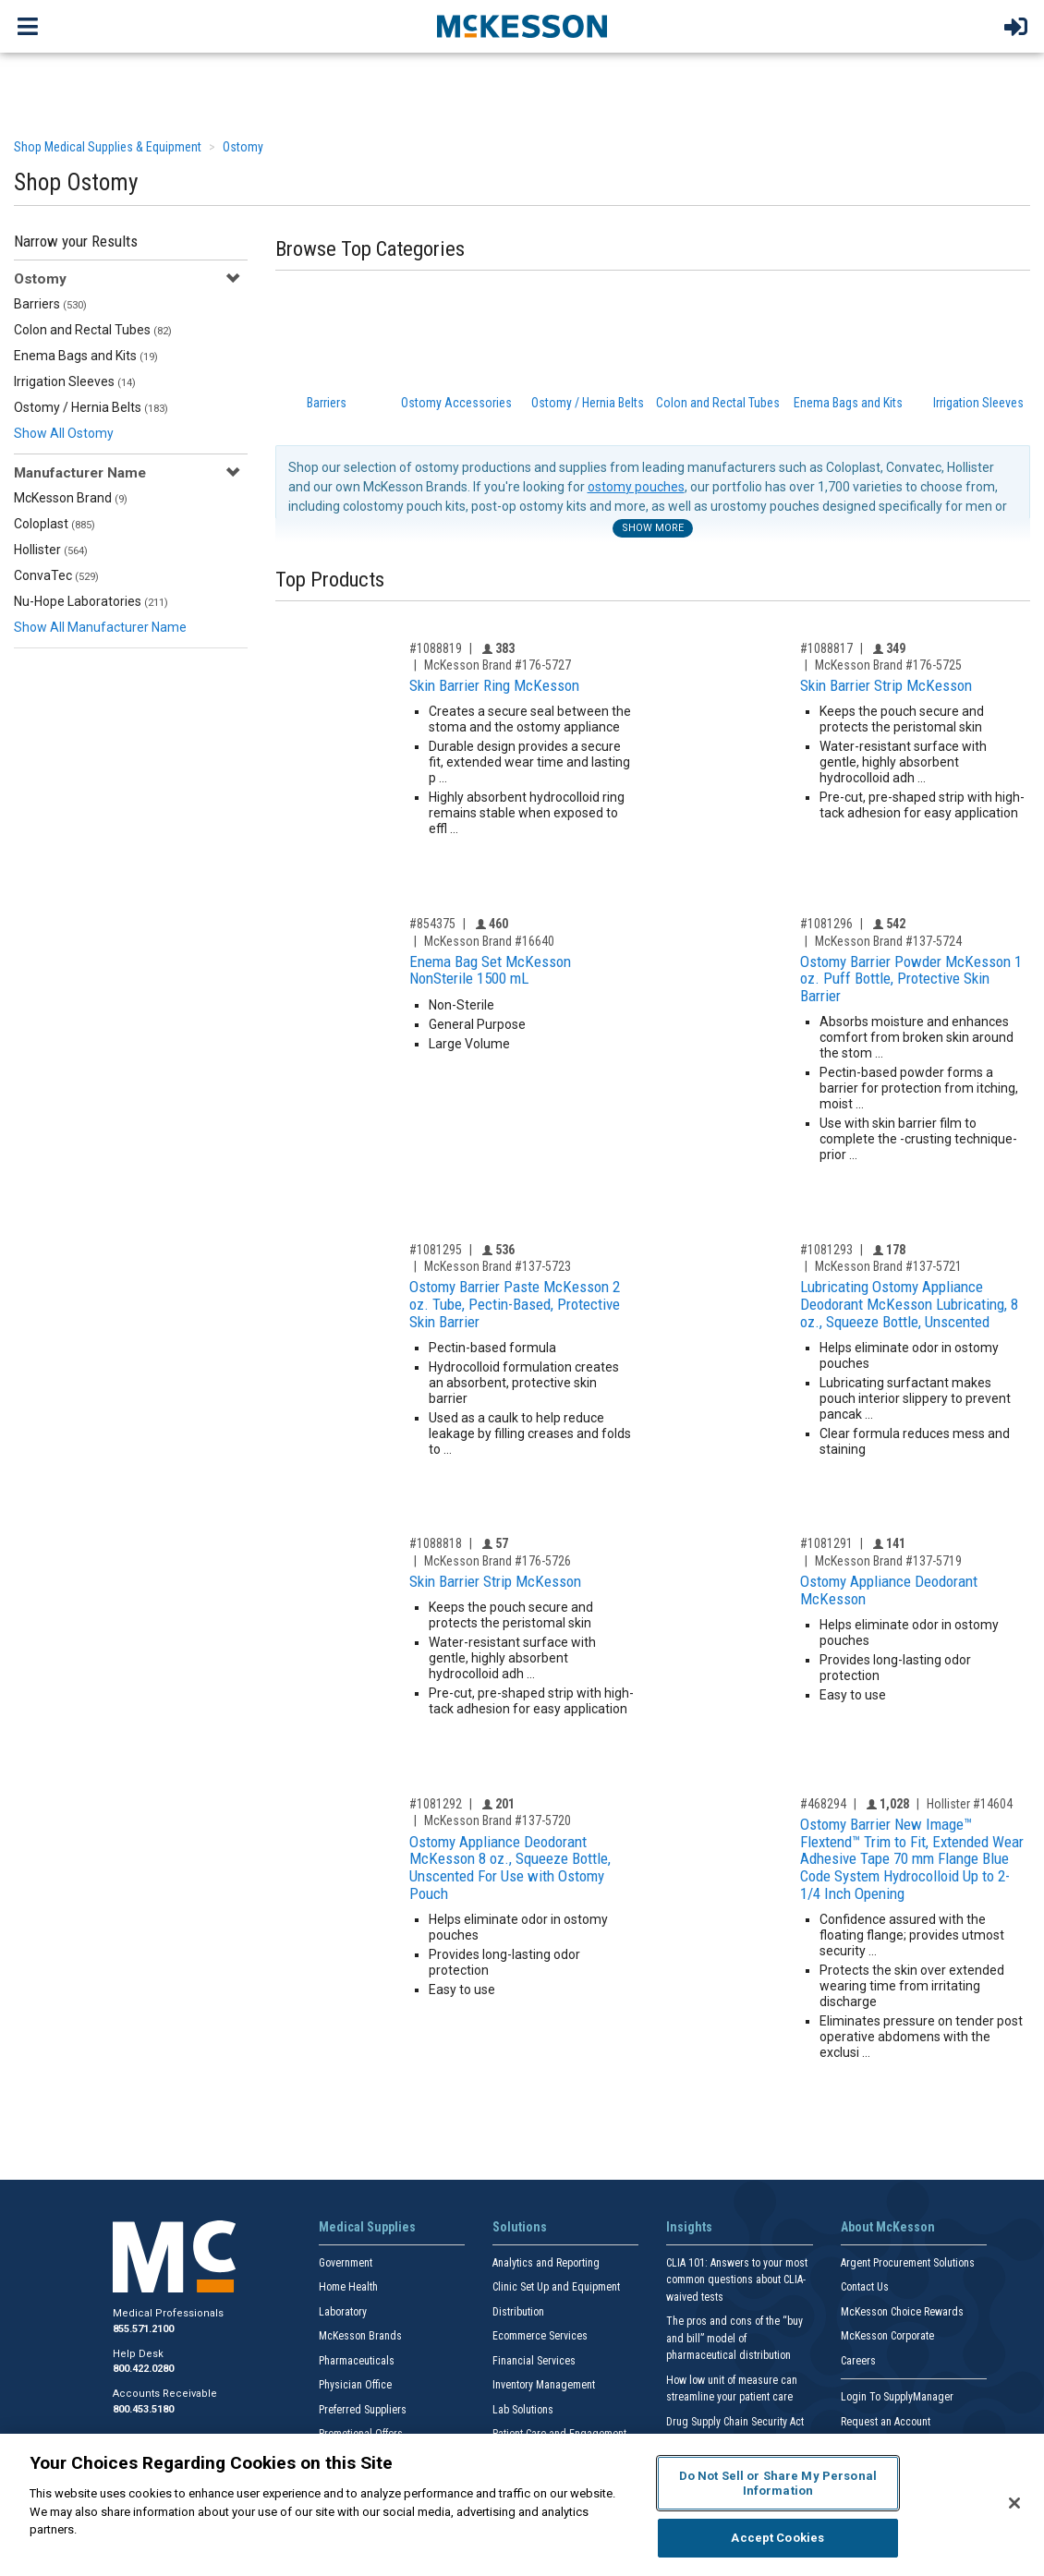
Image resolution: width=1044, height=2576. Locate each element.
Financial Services (534, 2360)
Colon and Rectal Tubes (93, 329)
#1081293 (826, 1249)
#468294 (823, 1803)
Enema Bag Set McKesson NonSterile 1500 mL (490, 970)
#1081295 (435, 1249)
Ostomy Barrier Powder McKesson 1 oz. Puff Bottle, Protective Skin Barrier (911, 978)
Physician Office (355, 2384)
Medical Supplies (367, 2226)
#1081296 (826, 923)
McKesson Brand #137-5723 (497, 1266)
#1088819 (435, 648)
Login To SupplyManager (897, 2396)
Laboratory (343, 2311)
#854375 (432, 923)
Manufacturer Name (80, 473)
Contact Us (865, 2286)
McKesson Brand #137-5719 (888, 1561)
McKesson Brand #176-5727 (497, 665)
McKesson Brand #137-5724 (888, 941)
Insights (689, 2226)
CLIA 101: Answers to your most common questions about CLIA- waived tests (736, 2280)
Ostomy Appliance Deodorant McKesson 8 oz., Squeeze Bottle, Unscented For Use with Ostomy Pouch (510, 1867)
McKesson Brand (70, 497)
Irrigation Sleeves (75, 381)
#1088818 (435, 1543)
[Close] (1014, 2503)
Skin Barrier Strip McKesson (886, 685)
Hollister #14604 (970, 1803)
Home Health (348, 2286)
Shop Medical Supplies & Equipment (107, 146)
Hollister (51, 549)
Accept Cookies (777, 2538)
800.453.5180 (143, 2409)
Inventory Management (543, 2384)
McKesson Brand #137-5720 (497, 1820)
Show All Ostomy (64, 433)
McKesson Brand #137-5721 (888, 1266)
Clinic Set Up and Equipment (556, 2286)
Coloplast (54, 523)
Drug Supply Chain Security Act (735, 2421)
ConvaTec (56, 575)
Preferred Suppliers (363, 2409)
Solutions (519, 2226)
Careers (858, 2360)
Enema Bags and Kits (86, 355)
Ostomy (243, 146)
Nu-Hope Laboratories (91, 601)
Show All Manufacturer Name (100, 627)
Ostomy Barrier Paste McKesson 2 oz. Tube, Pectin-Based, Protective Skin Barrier (514, 1303)
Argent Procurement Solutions (908, 2262)
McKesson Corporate (887, 2335)
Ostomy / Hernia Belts (91, 407)
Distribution (518, 2311)
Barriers (50, 303)
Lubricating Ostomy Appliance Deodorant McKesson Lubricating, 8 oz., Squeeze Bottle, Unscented (909, 1303)
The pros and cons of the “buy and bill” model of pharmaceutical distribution (734, 2338)
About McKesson (888, 2226)
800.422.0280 (143, 2369)
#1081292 (435, 1803)
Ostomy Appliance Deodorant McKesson (888, 1590)
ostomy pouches (636, 486)
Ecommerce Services (540, 2335)
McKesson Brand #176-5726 (497, 1561)
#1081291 (826, 1543)
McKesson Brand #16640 (489, 941)
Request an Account (885, 2421)
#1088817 (826, 648)
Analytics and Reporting (546, 2262)
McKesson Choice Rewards (902, 2311)
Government (345, 2262)
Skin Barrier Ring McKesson (494, 685)
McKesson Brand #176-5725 (888, 665)
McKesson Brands (360, 2335)
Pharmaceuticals (357, 2360)
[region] (522, 2505)
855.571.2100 (143, 2329)
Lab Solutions (522, 2409)
